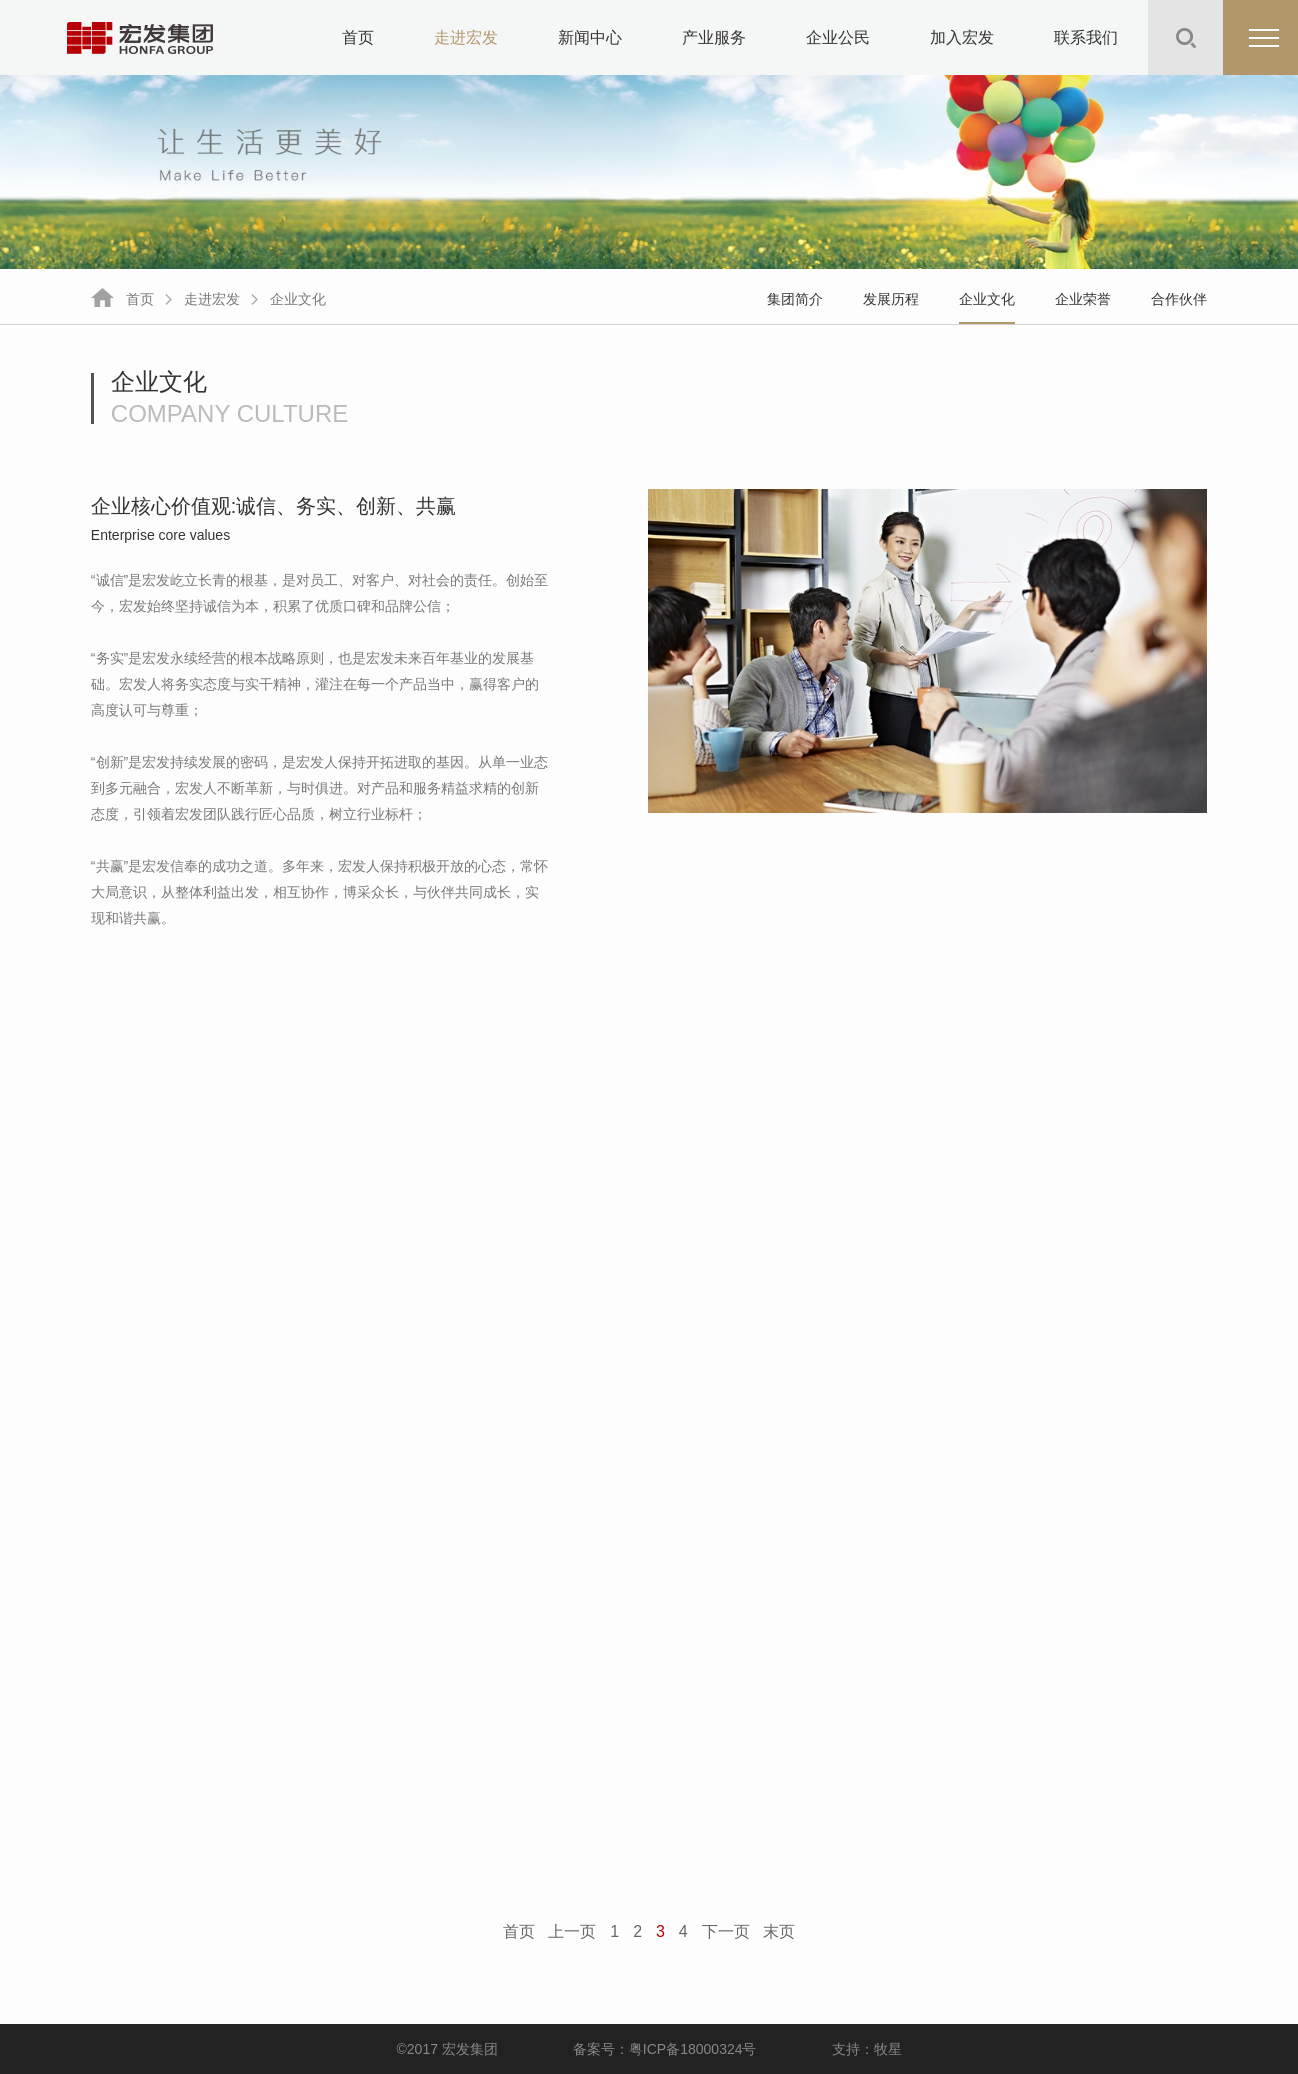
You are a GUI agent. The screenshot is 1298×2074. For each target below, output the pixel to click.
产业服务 (714, 37)
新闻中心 (590, 37)
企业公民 (838, 37)
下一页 (726, 1931)
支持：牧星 (867, 2049)
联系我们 (1086, 37)
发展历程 (891, 299)
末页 (779, 1931)
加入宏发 (962, 37)
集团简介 (795, 299)
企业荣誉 (1083, 299)
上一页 (572, 1931)
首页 (358, 37)
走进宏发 (466, 37)
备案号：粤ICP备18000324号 (665, 2049)
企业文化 (298, 299)
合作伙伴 (1179, 299)
